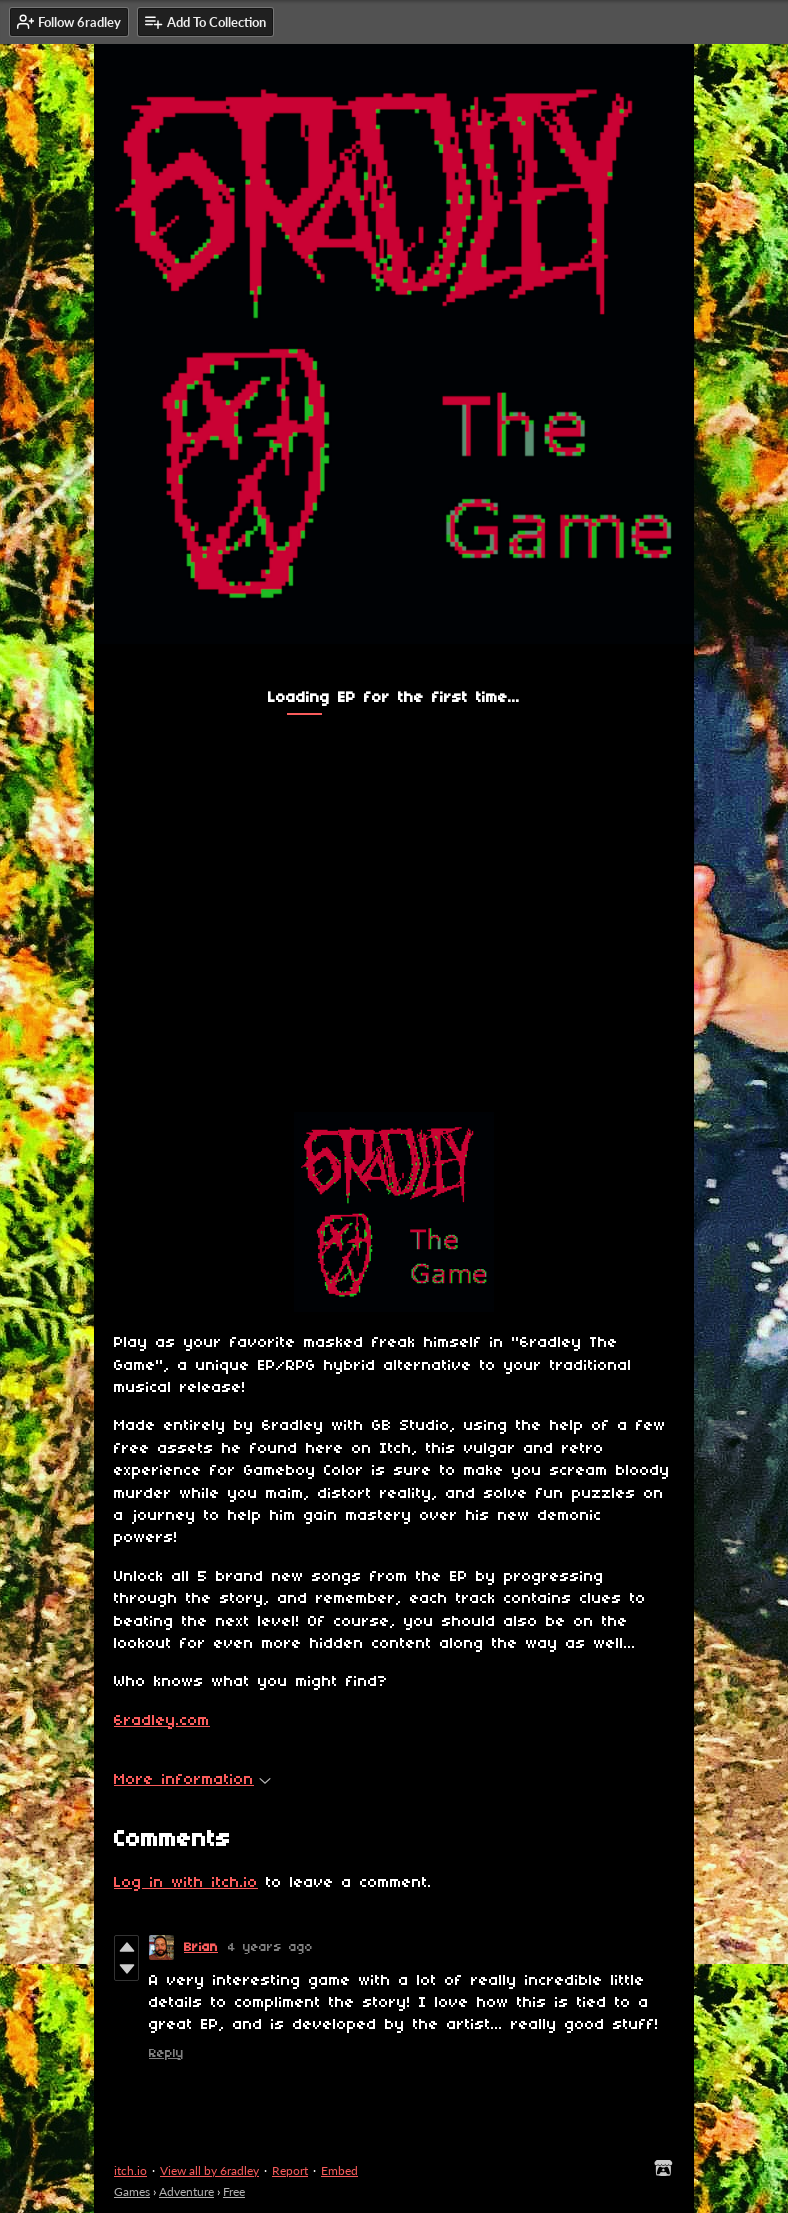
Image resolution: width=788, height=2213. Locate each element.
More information (192, 1780)
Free (234, 2191)
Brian (201, 1947)
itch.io (130, 2170)
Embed (339, 2170)
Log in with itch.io (186, 1883)
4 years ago (270, 1947)
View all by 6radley (209, 2170)
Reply (166, 2053)
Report (290, 2170)
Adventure (186, 2191)
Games (132, 2191)
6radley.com (162, 1721)
